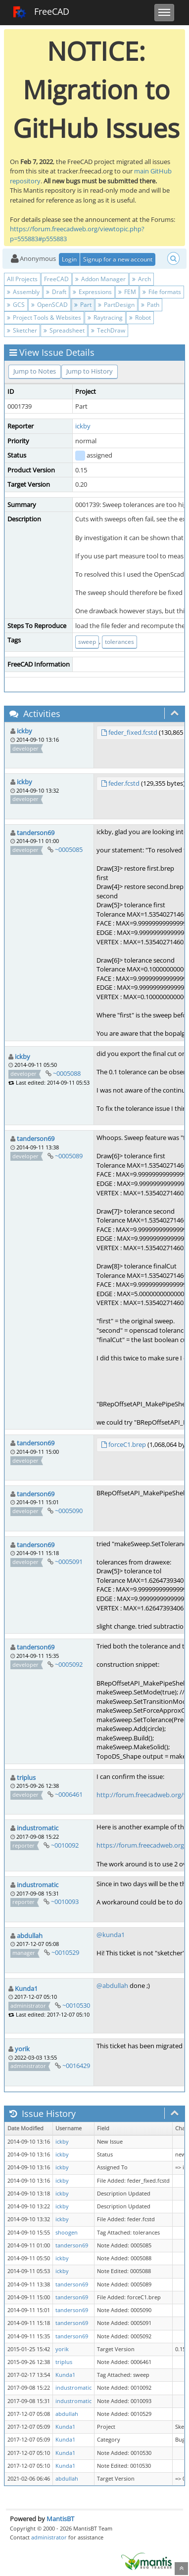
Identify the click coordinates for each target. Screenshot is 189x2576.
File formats (161, 292)
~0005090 (69, 1510)
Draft (56, 292)
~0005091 (69, 1561)
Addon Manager (100, 279)
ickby (83, 426)
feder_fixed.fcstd (132, 732)
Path (150, 304)
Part (83, 304)
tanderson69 (35, 832)
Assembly (23, 292)
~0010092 (65, 1845)
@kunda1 (110, 1934)
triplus (26, 1777)
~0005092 (69, 1664)
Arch (141, 279)
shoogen (66, 2232)
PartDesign (116, 304)
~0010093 (65, 1901)
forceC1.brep (127, 1444)
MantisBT (60, 2518)
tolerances (119, 641)
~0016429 (76, 2065)
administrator (49, 2537)
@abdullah (112, 1985)
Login (69, 259)
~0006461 (69, 1794)
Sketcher (22, 330)
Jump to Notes (34, 371)
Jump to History (89, 371)
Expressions (92, 292)
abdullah (30, 1935)
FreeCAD (40, 12)
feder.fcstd (124, 783)
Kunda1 (26, 1988)
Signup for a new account (117, 259)
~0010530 (76, 2005)
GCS (16, 304)
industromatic (37, 1827)
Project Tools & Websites (44, 317)
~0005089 (69, 1155)
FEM (127, 292)
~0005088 (67, 1073)
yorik (22, 2048)
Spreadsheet (64, 330)
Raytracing (105, 317)
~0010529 (65, 1952)
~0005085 (69, 849)
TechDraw (108, 330)
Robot (140, 317)
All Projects (22, 279)
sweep (87, 641)
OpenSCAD (49, 304)
